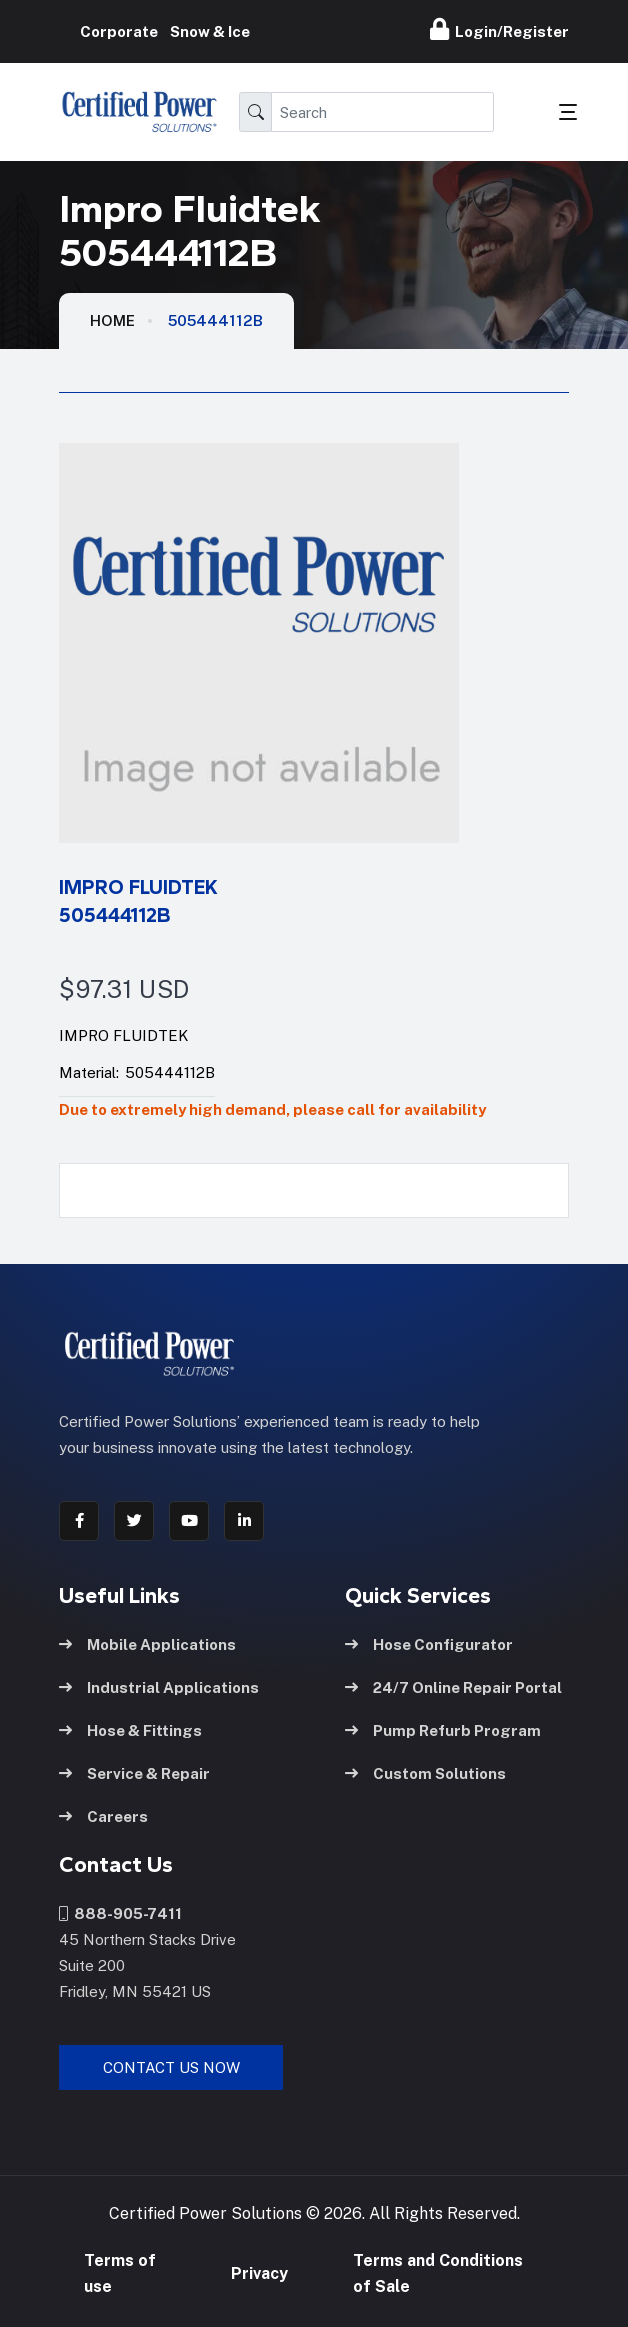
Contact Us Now (171, 2066)
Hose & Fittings (130, 1729)
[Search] (382, 112)
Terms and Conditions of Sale (438, 2273)
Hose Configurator (429, 1643)
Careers (103, 1815)
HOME (112, 320)
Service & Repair (134, 1772)
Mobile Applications (147, 1643)
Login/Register (499, 29)
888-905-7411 (120, 1912)
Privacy (259, 2273)
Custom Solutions (425, 1772)
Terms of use (120, 2273)
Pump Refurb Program (443, 1729)
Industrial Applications (159, 1686)
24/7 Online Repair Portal (453, 1686)
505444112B (215, 320)
